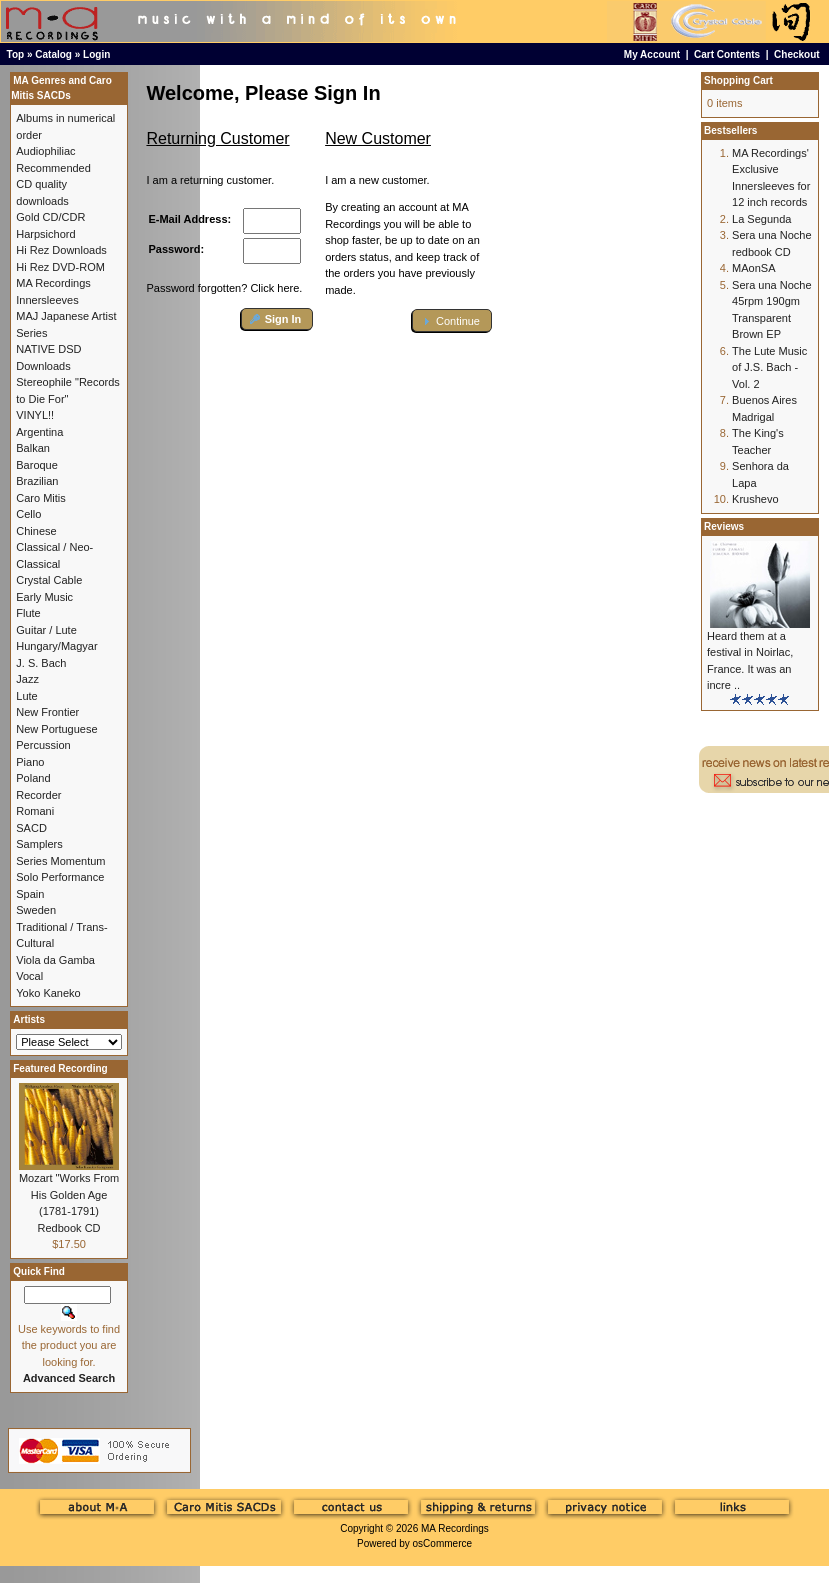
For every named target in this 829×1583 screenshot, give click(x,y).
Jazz (27, 679)
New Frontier (47, 712)
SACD (31, 828)
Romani (35, 811)
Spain (30, 894)
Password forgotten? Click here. (224, 288)
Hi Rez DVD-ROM (60, 267)
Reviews (724, 526)
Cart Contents (727, 54)
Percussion (43, 745)
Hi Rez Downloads (61, 250)
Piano (30, 762)
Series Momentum (60, 861)
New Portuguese (56, 729)
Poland (33, 778)
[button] (277, 319)
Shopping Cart (738, 80)
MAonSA (753, 268)
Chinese (36, 531)
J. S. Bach (41, 663)
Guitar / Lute (46, 630)
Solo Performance (60, 877)
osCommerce (442, 1543)
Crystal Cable (49, 580)
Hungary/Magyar (56, 646)
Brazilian (37, 481)
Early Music (44, 597)
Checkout (797, 54)
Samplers (39, 844)
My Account (652, 54)
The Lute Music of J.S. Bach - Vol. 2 (769, 367)
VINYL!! (35, 415)
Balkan (33, 448)
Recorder (38, 795)
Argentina (39, 432)
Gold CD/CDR (50, 217)
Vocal (29, 976)
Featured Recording (60, 1068)
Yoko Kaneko (48, 993)
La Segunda (761, 219)
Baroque (37, 465)
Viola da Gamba (55, 960)
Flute (28, 613)
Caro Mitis (41, 498)
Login (96, 54)
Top (16, 54)
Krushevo (755, 499)
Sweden (36, 910)
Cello (28, 514)
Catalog (53, 54)
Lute (26, 696)
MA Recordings (455, 1528)
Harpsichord (45, 234)
